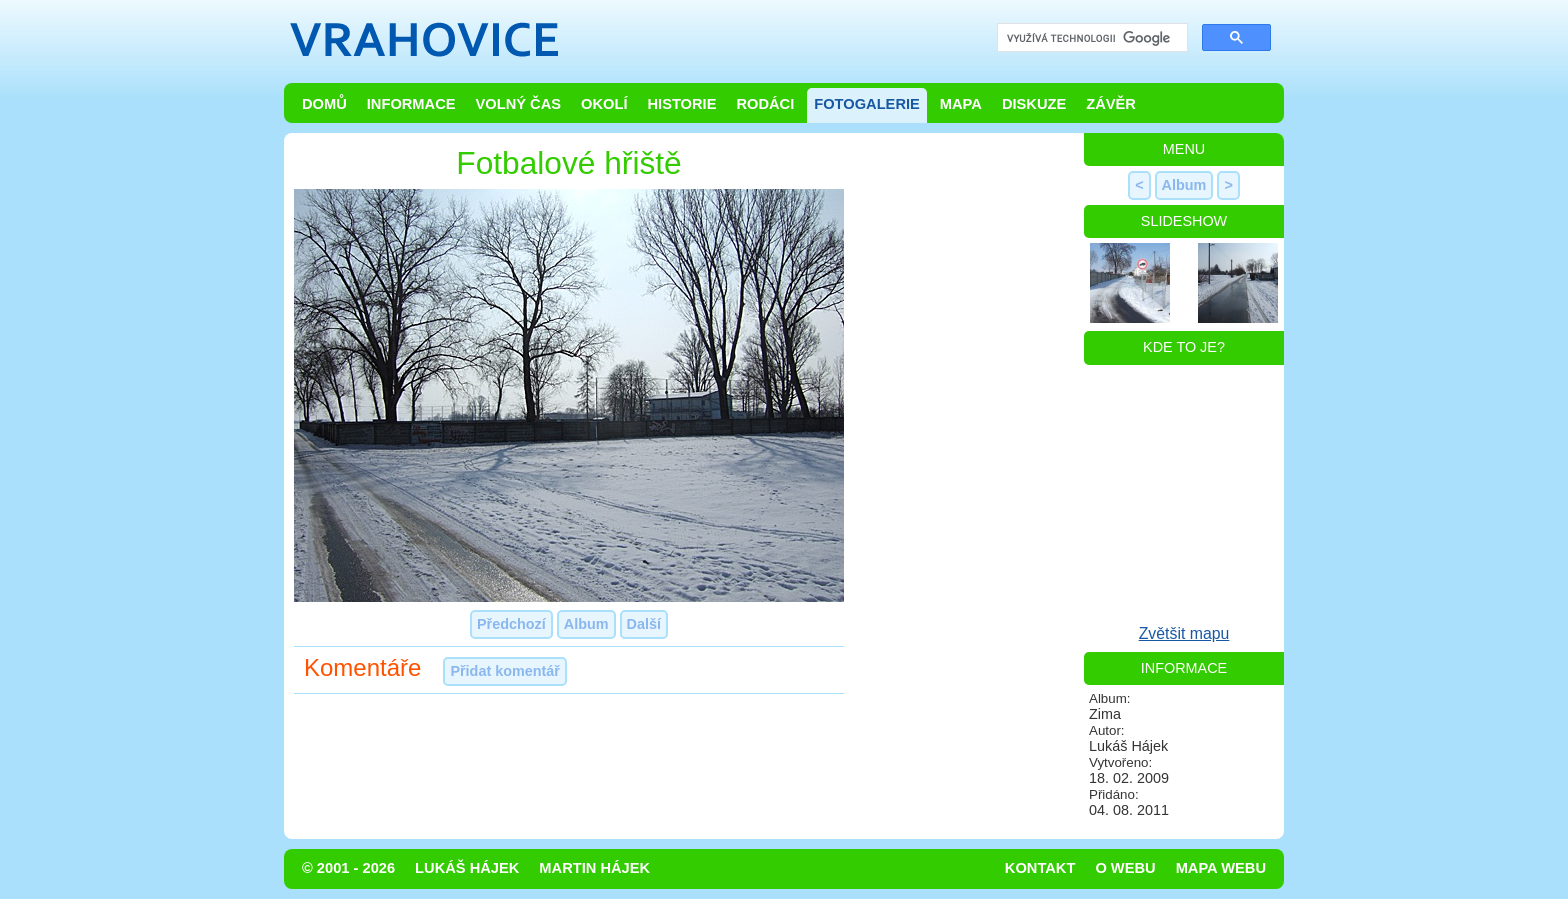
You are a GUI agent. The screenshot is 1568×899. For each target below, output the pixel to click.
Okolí (604, 104)
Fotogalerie (867, 104)
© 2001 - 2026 (348, 868)
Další (644, 624)
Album (586, 624)
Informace (411, 104)
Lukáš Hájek (467, 868)
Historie (681, 104)
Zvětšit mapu (1184, 633)
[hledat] (1090, 38)
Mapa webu (1221, 868)
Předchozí (511, 624)
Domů (324, 104)
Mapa (961, 104)
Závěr (1111, 104)
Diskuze (1034, 104)
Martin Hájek (594, 868)
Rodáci (765, 104)
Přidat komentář (505, 671)
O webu (1125, 868)
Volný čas (519, 104)
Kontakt (1040, 868)
